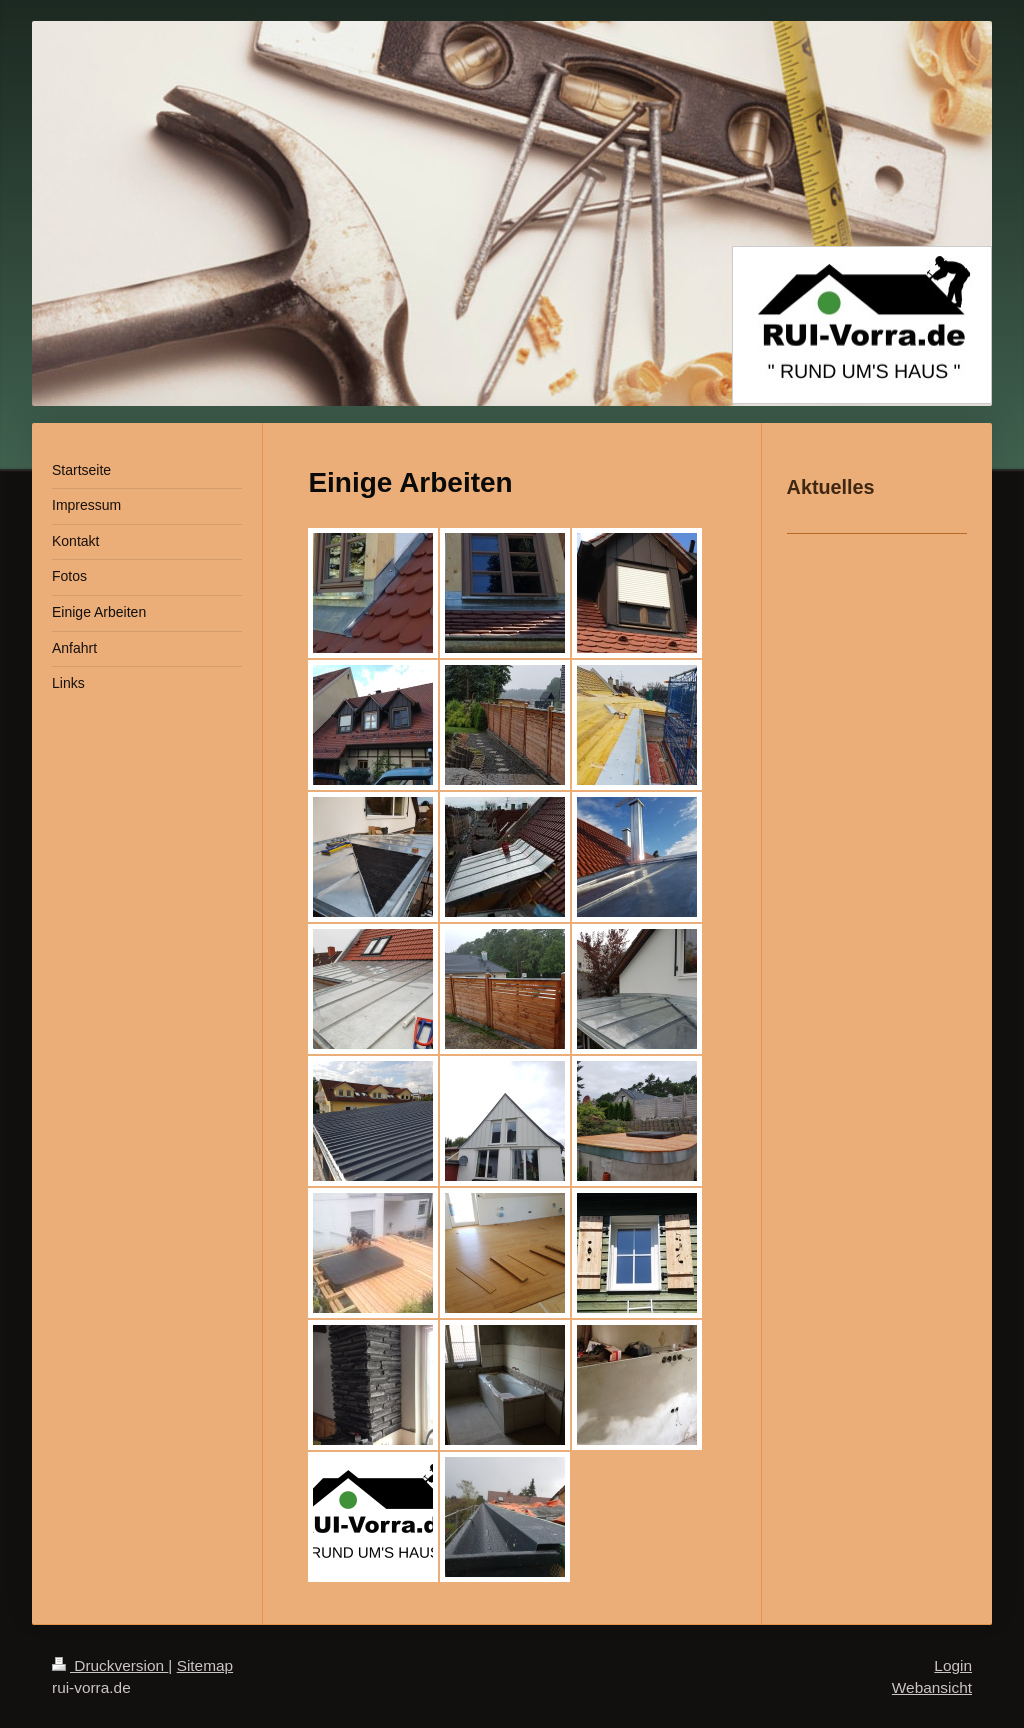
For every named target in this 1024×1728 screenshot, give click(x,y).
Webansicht (932, 1687)
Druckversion (110, 1665)
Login (953, 1665)
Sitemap (205, 1665)
